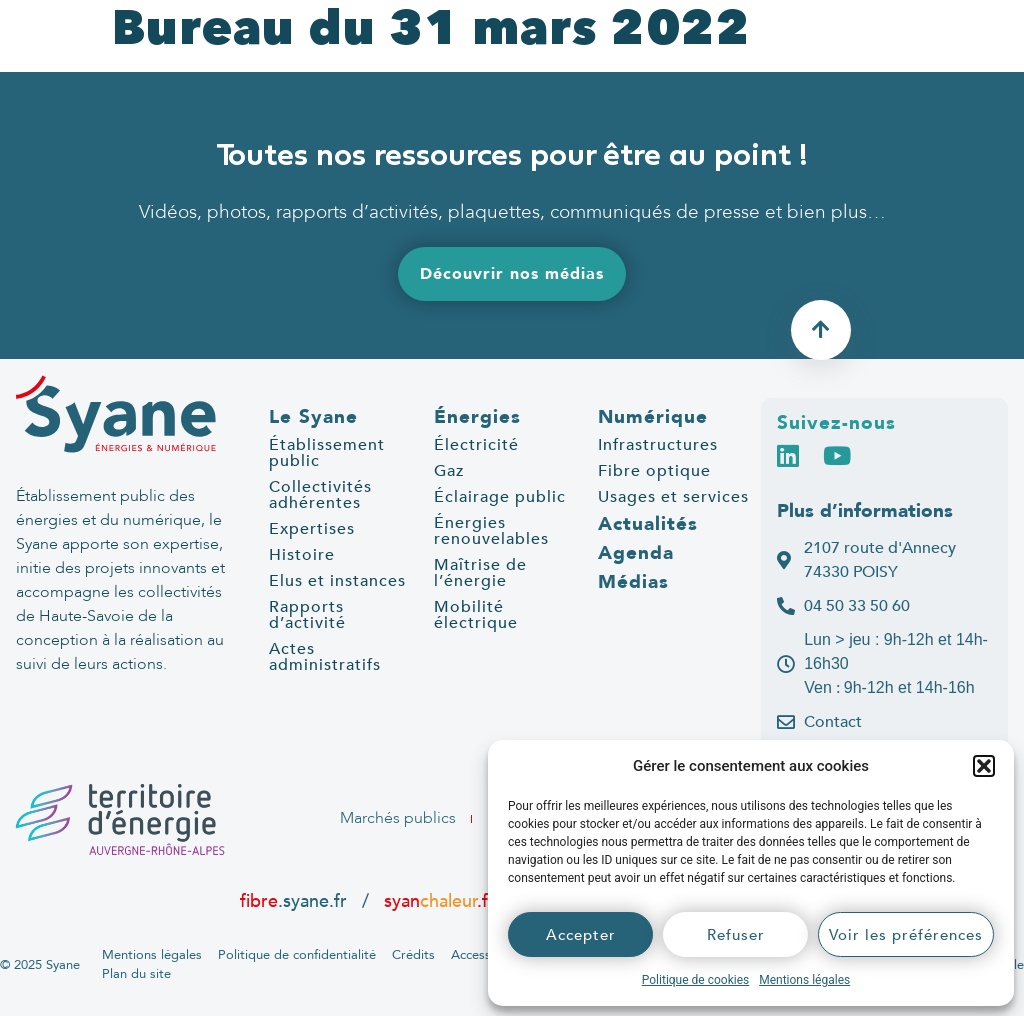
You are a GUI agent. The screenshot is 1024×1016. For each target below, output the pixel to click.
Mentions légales (804, 980)
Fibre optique (654, 471)
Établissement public (327, 453)
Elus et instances (337, 581)
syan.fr (439, 901)
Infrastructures (658, 445)
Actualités (648, 524)
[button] (984, 766)
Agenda (636, 553)
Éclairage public (500, 497)
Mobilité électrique (476, 615)
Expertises (312, 529)
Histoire (302, 555)
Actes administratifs (325, 657)
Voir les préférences (906, 935)
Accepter (581, 935)
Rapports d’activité (307, 615)
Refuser (736, 935)
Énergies (477, 417)
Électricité (476, 445)
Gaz (449, 471)
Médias (633, 582)
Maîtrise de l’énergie (480, 573)
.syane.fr (296, 901)
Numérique (653, 417)
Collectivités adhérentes (320, 495)
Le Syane (313, 417)
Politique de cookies (695, 980)
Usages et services (673, 497)
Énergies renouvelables (491, 531)
